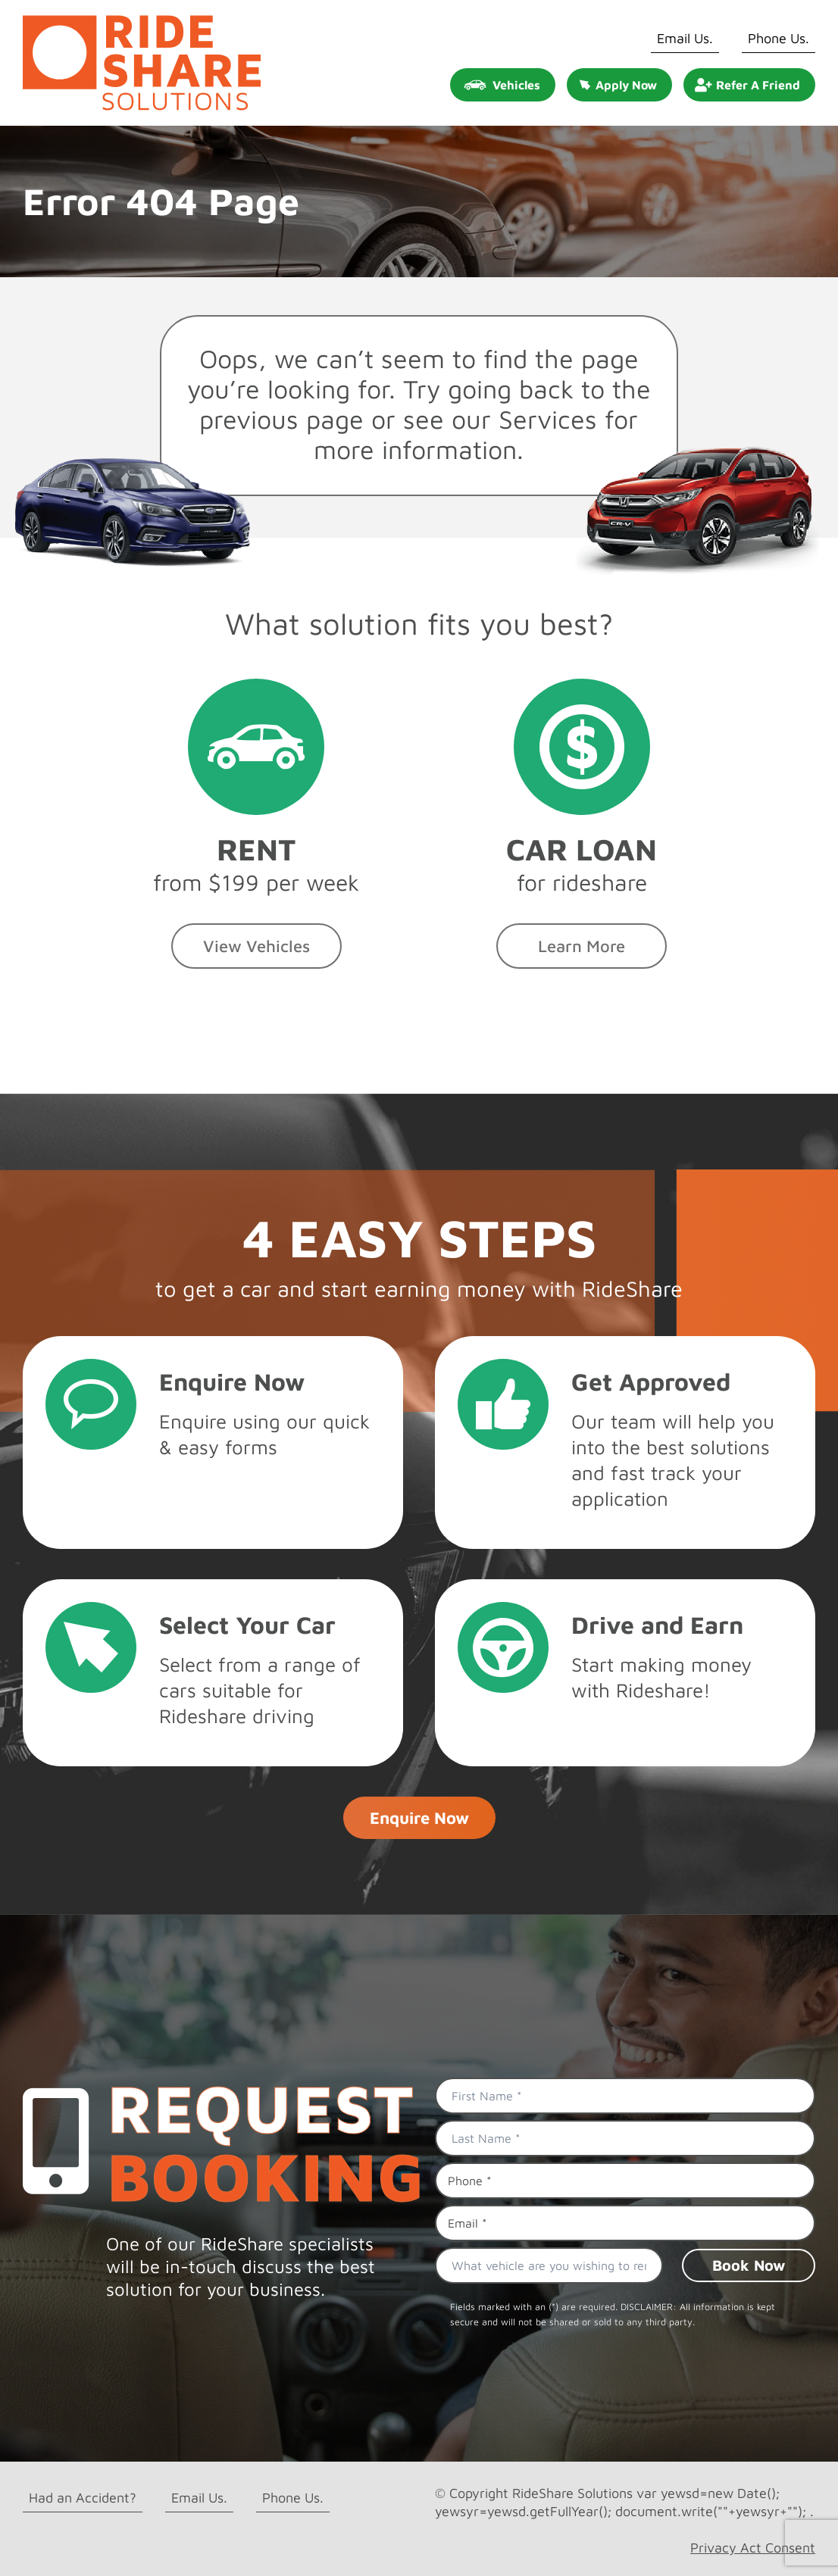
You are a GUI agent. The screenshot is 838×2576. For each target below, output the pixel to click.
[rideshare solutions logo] (142, 22)
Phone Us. (778, 38)
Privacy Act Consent (752, 2548)
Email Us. (685, 38)
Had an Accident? (82, 2498)
